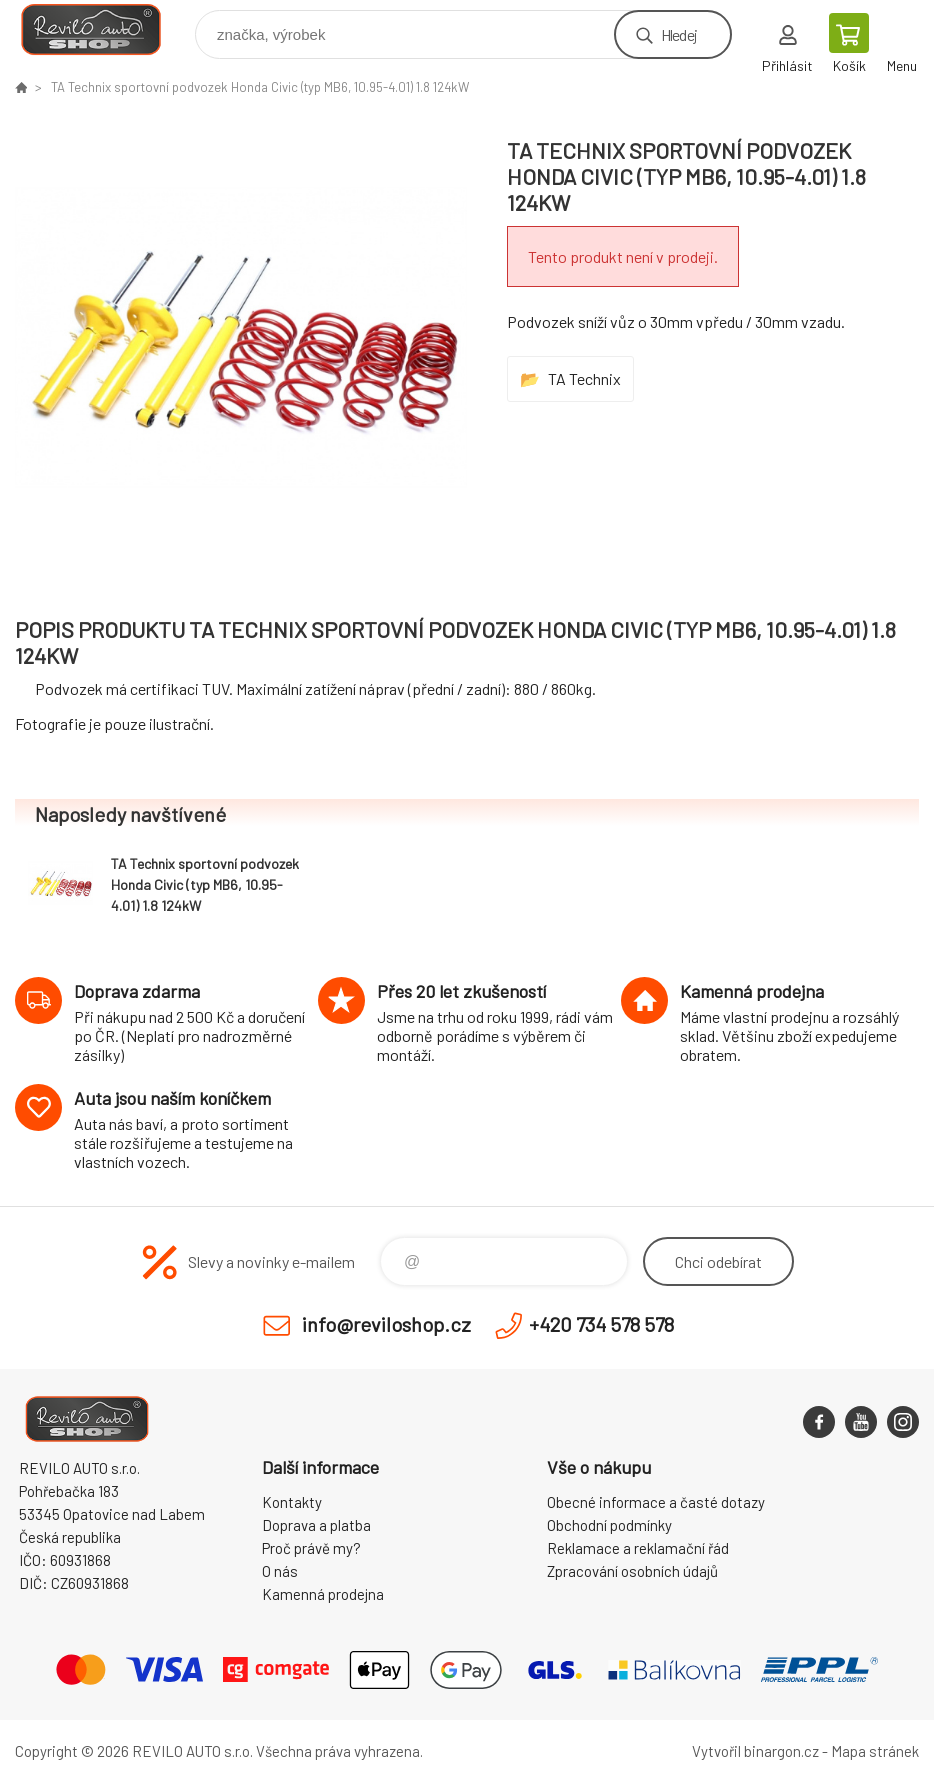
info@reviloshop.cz (386, 1324)
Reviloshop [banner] (103, 29)
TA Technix (584, 378)
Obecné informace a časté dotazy (656, 1502)
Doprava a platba (316, 1525)
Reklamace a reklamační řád (638, 1548)
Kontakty (292, 1502)
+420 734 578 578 (601, 1324)
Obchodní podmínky (609, 1525)
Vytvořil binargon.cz (755, 1751)
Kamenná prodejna (323, 1594)
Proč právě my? (311, 1548)
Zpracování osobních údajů (632, 1571)
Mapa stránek (875, 1751)
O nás (280, 1571)
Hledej (679, 34)
